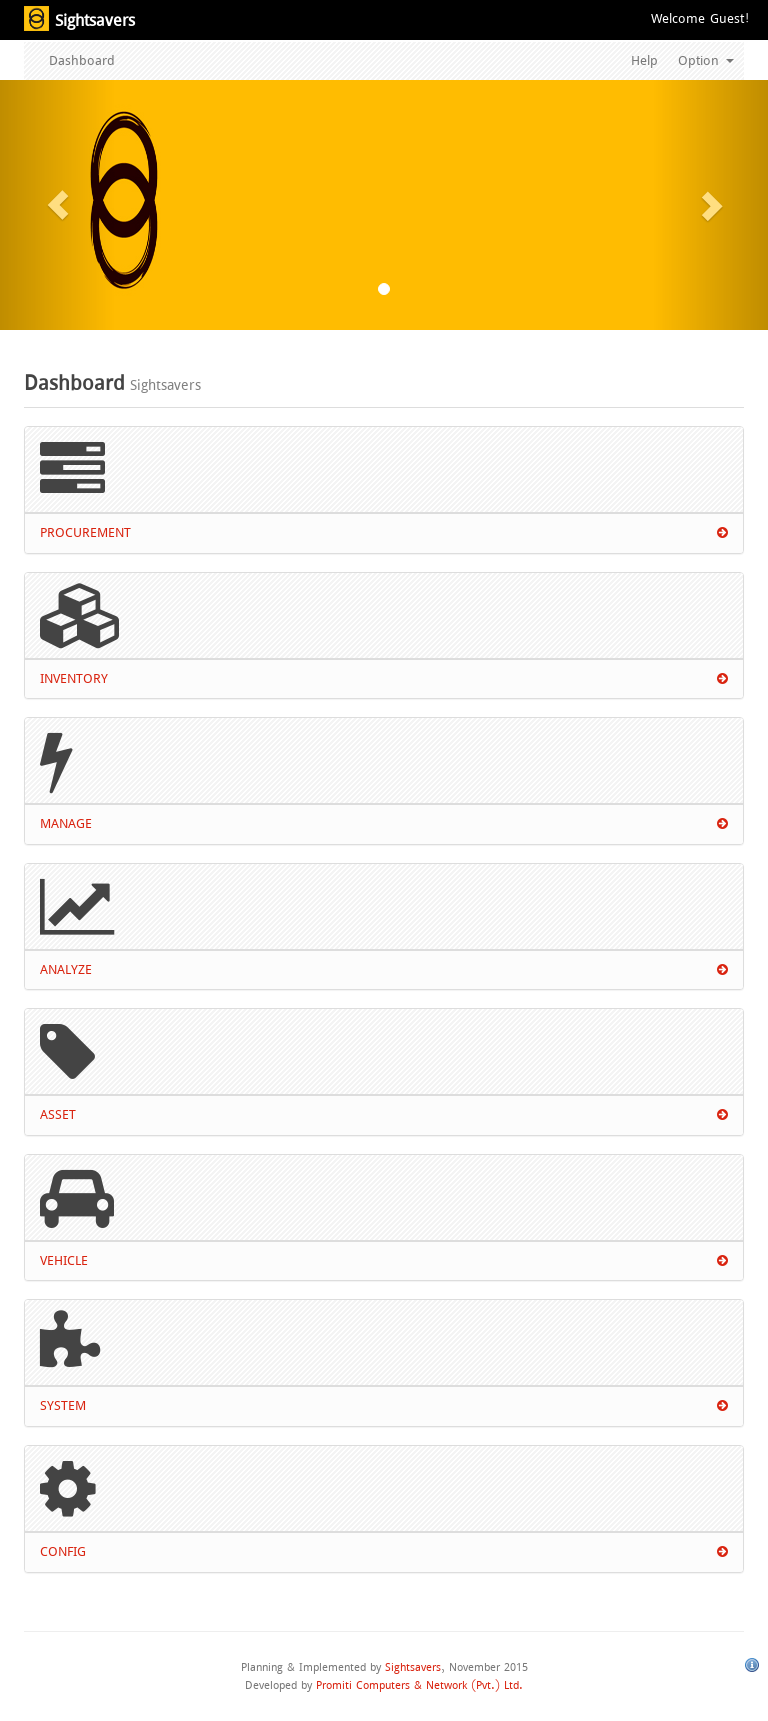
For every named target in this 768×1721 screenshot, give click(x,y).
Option (706, 60)
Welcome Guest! (700, 18)
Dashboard (82, 60)
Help (644, 60)
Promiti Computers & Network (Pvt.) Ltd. (419, 1685)
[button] (57, 205)
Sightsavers (413, 1667)
